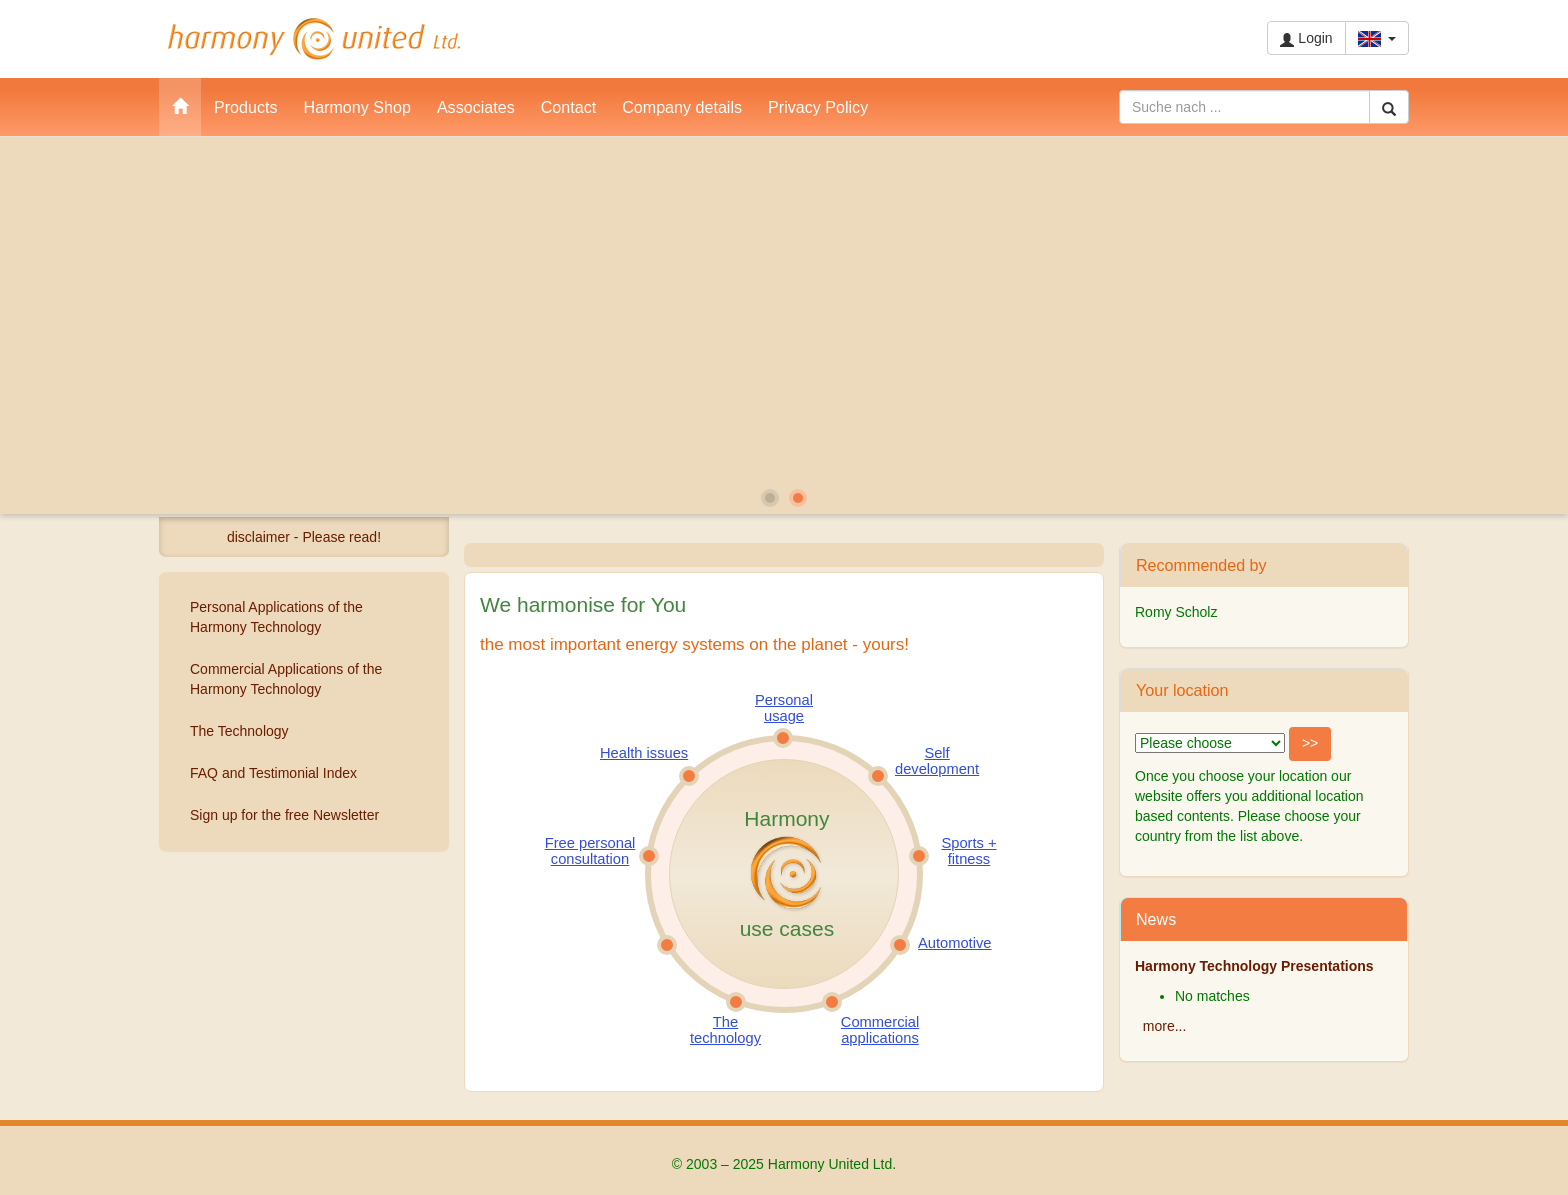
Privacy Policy (818, 107)
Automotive (954, 943)
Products (246, 107)
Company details (682, 107)
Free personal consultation (590, 851)
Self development (937, 761)
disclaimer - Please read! (304, 537)
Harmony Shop (357, 107)
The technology (725, 1030)
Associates (476, 107)
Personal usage (784, 708)
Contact (568, 107)
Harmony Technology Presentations (1254, 966)
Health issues (644, 753)
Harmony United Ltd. (314, 39)
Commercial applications (880, 1030)
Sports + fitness (968, 851)
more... (1165, 1026)
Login (1306, 38)
